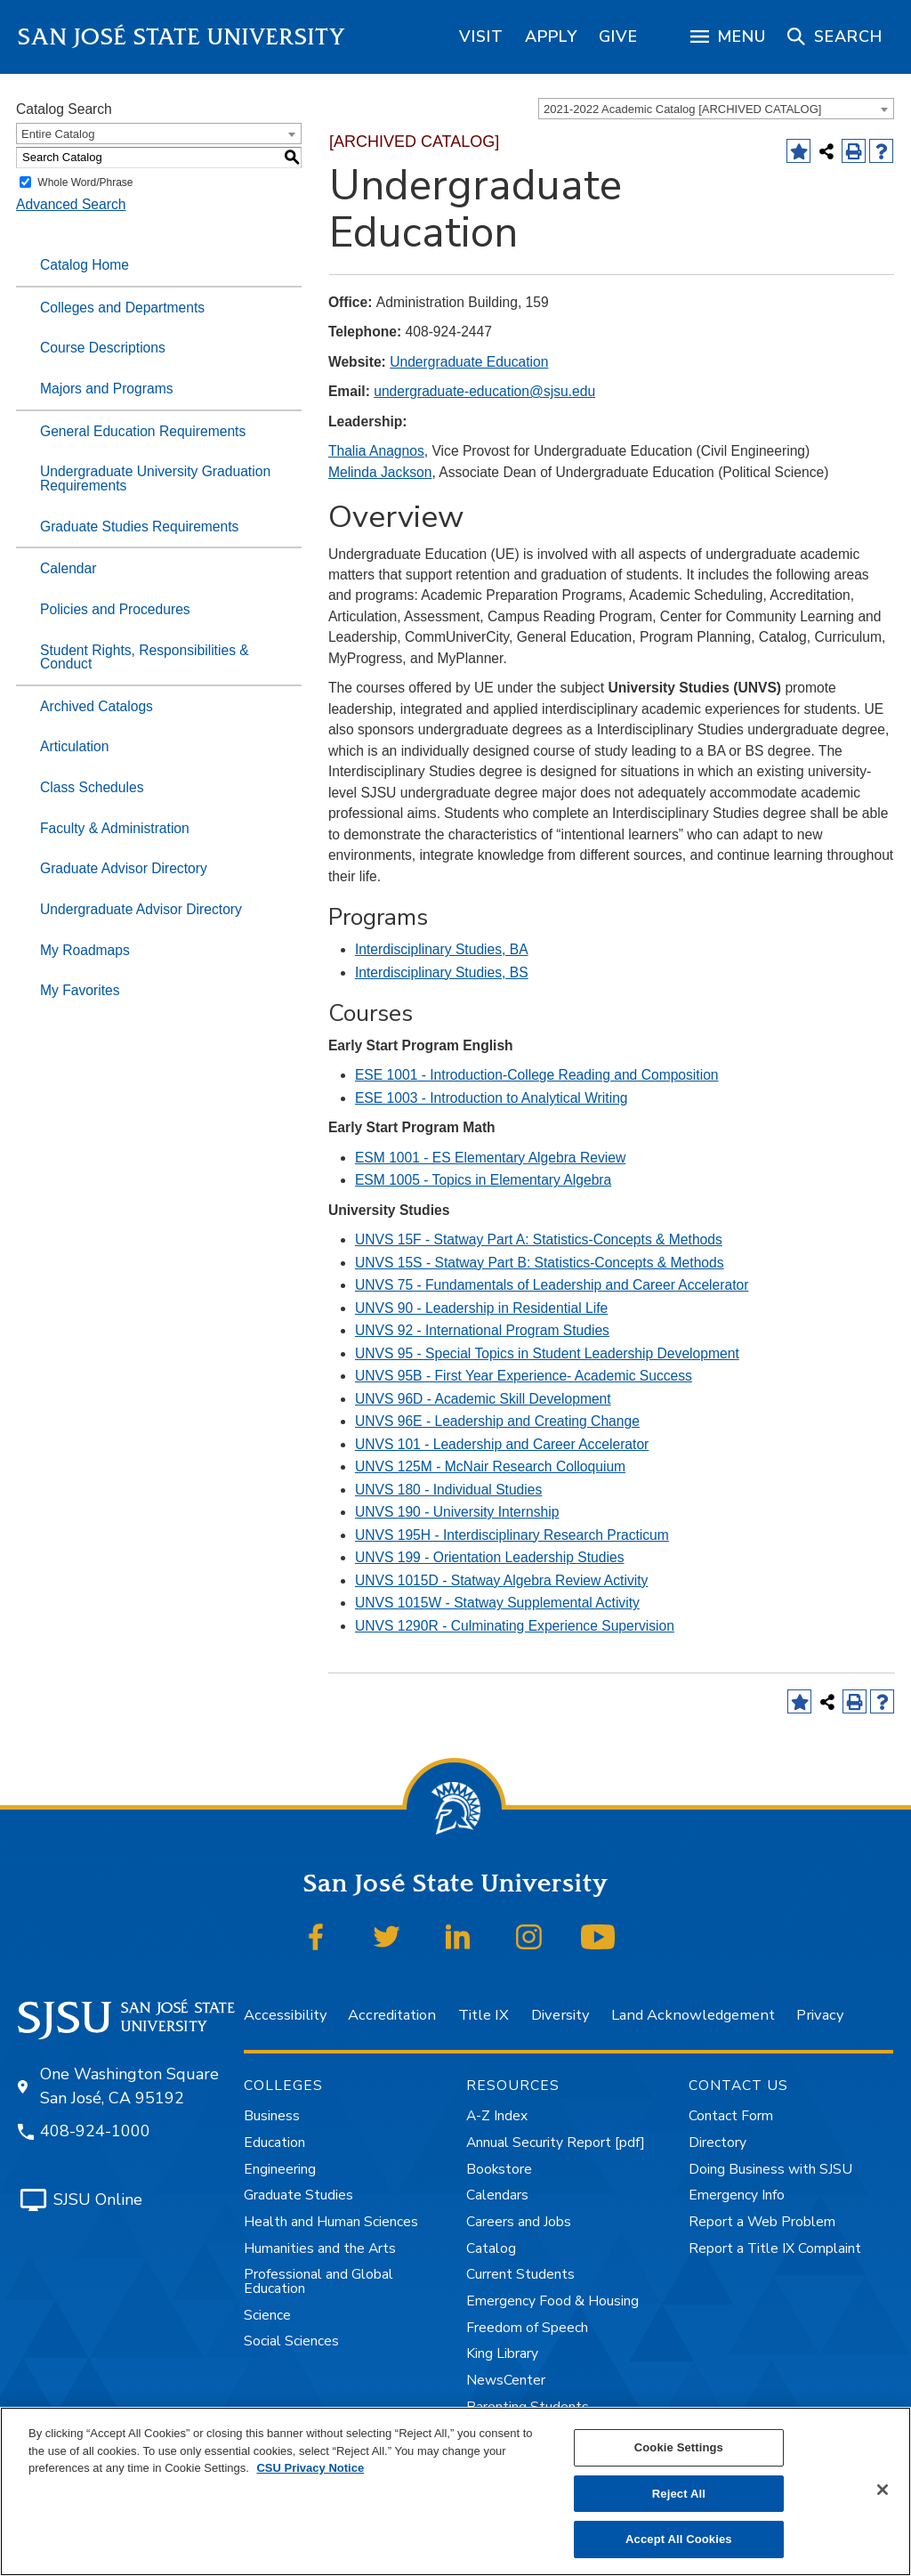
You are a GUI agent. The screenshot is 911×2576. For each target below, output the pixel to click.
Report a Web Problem (762, 2222)
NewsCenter (505, 2380)
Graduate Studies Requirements (139, 526)
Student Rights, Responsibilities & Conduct (144, 657)
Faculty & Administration (114, 828)
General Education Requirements (143, 431)
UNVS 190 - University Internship (457, 1511)
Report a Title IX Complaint (775, 2248)
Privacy (819, 2015)
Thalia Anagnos (376, 450)
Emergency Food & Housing (552, 2301)
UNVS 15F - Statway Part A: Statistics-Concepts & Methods (538, 1239)
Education (274, 2142)
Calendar (68, 568)
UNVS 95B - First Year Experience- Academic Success (523, 1375)
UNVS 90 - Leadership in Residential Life (481, 1308)
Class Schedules (92, 787)
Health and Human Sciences (331, 2222)
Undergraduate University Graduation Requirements (155, 478)
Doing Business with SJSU (770, 2169)
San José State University (182, 37)
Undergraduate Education (469, 361)
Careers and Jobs (518, 2222)
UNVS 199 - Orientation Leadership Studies (490, 1557)
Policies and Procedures (115, 609)
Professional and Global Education (318, 2281)
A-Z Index (497, 2116)
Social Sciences (291, 2341)
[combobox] (716, 108)
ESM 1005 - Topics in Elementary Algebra (483, 1179)
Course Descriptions (102, 347)
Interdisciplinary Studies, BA (441, 949)
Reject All (678, 2493)
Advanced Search (70, 204)
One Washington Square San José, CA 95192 (129, 2086)
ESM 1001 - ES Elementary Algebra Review (490, 1157)
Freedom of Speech (527, 2327)
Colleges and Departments (122, 307)
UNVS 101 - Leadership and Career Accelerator (502, 1444)
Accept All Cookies (678, 2539)
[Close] (882, 2489)
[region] (481, 36)
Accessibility (285, 2015)
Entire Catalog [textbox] (57, 134)
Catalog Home (84, 264)
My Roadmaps (85, 950)
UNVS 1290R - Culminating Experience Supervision (514, 1625)
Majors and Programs (106, 388)
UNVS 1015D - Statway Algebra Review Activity (501, 1580)
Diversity (560, 2015)
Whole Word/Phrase (85, 182)
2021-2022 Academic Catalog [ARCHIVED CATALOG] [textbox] (682, 109)
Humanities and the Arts (320, 2248)
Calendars (497, 2195)
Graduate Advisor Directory (123, 868)
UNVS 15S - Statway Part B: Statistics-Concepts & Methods (539, 1262)
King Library (502, 2353)
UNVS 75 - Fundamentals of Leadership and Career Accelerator (552, 1284)
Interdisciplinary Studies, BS (441, 972)
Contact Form (731, 2116)
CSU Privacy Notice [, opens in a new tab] (310, 2468)
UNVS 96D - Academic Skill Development (483, 1398)
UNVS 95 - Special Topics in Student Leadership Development (547, 1353)
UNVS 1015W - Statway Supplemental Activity (497, 1602)
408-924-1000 (95, 2131)
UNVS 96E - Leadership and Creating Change (497, 1421)
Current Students (520, 2274)
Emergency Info (737, 2195)
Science (267, 2315)
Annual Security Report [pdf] (555, 2142)
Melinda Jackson (380, 472)
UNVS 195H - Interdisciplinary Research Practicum (512, 1535)
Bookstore (499, 2169)
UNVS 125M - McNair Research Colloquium (490, 1466)
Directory (717, 2142)
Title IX (483, 2015)
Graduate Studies (298, 2195)
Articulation (74, 746)
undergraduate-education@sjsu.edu (484, 391)
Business (272, 2116)
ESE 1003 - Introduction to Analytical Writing (491, 1098)
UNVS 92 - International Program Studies (482, 1330)
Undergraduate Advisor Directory (141, 909)
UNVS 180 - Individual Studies (448, 1489)
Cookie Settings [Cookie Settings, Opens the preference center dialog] (678, 2447)
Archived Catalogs (96, 706)
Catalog (491, 2248)
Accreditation (392, 2015)
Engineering (280, 2169)
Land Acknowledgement (693, 2015)
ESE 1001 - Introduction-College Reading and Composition (537, 1074)
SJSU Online (97, 2199)
